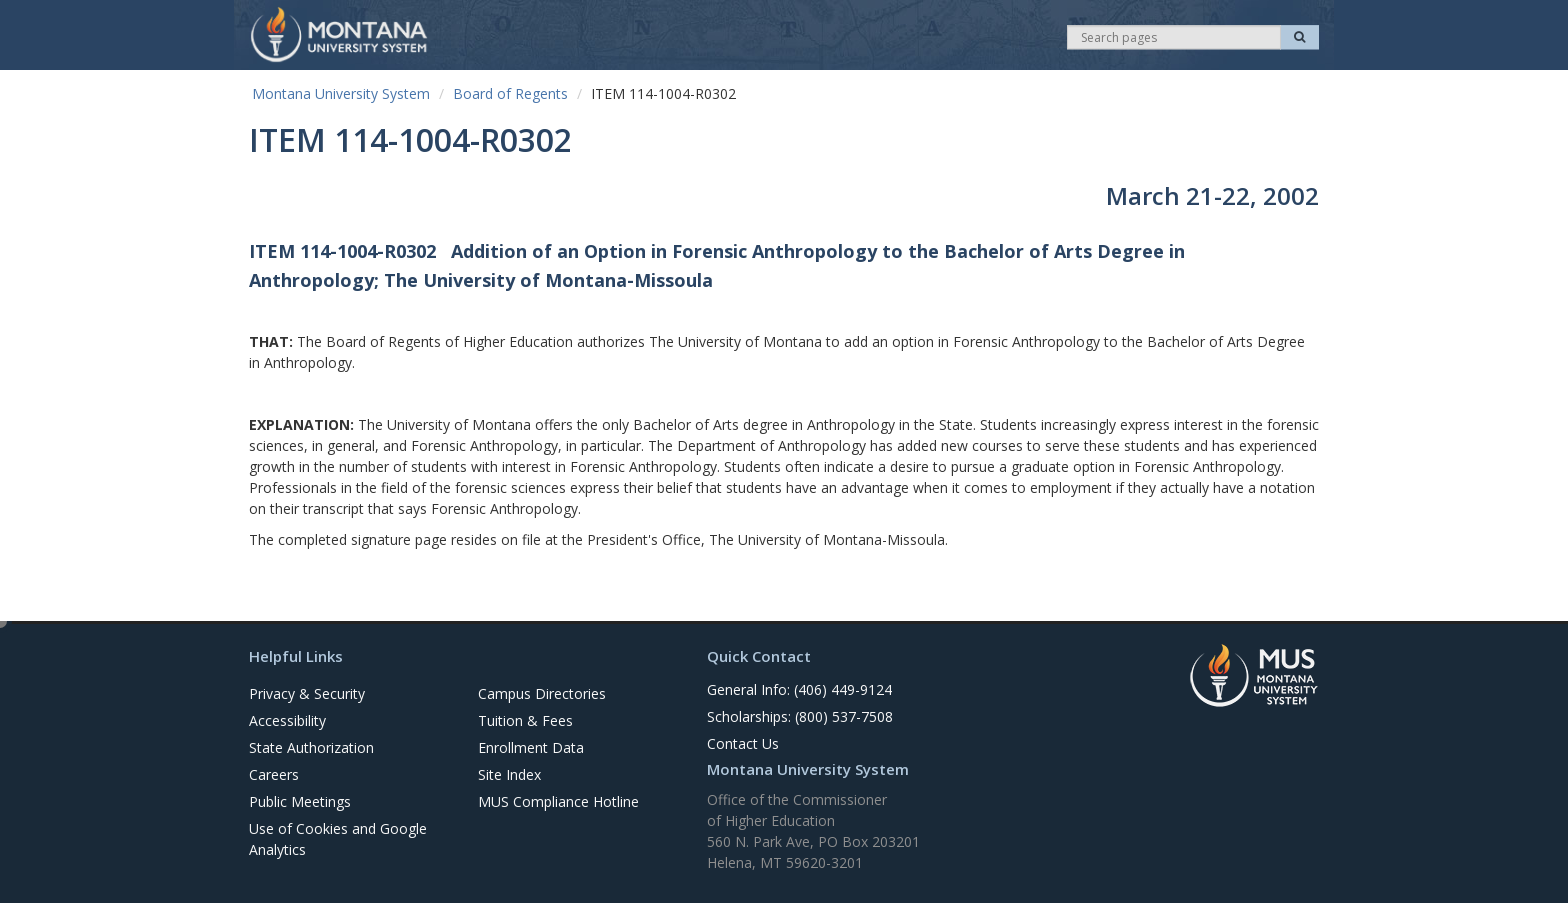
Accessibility (287, 720)
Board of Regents (510, 93)
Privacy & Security (307, 693)
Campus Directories (542, 693)
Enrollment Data (531, 747)
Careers (274, 774)
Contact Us (743, 743)
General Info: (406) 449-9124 (799, 689)
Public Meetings (300, 801)
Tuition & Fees (525, 720)
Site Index (509, 774)
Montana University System (341, 93)
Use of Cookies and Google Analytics (338, 839)
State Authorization (311, 747)
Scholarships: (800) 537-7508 (800, 716)
